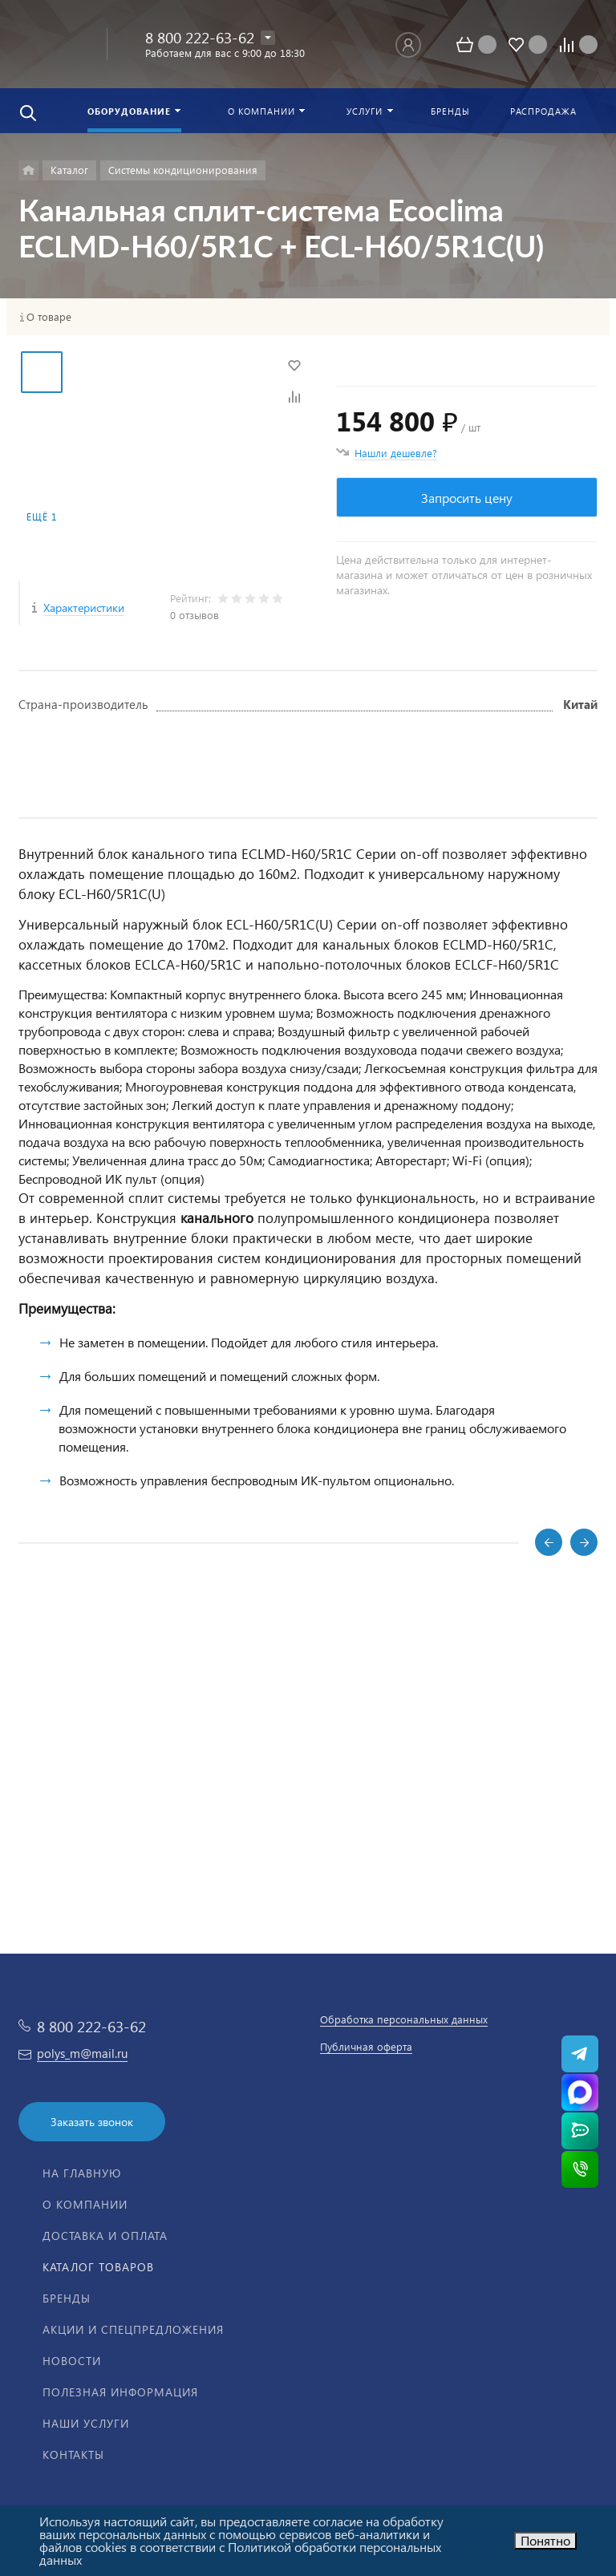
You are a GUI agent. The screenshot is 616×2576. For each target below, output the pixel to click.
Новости (72, 2360)
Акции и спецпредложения (133, 2329)
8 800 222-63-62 (199, 37)
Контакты (73, 2454)
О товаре (48, 316)
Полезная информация (120, 2392)
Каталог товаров (98, 2266)
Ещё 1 (41, 517)
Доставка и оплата (105, 2235)
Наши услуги (86, 2423)
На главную (82, 2173)
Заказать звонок (92, 2121)
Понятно (545, 2540)
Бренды (67, 2298)
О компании (85, 2204)
